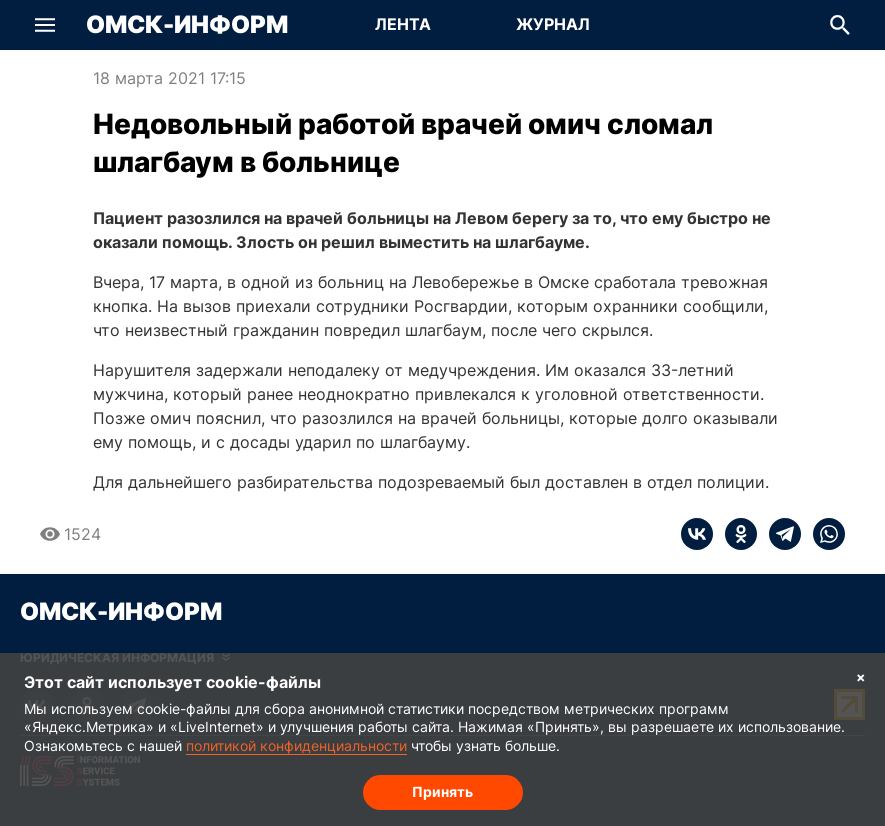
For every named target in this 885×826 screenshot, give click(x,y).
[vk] (697, 534)
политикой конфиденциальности (296, 745)
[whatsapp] (823, 534)
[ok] (735, 534)
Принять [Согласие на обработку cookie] (442, 791)
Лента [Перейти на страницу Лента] (403, 24)
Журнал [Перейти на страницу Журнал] (553, 24)
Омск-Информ (187, 25)
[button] (45, 25)
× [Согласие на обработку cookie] (861, 676)
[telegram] (779, 534)
